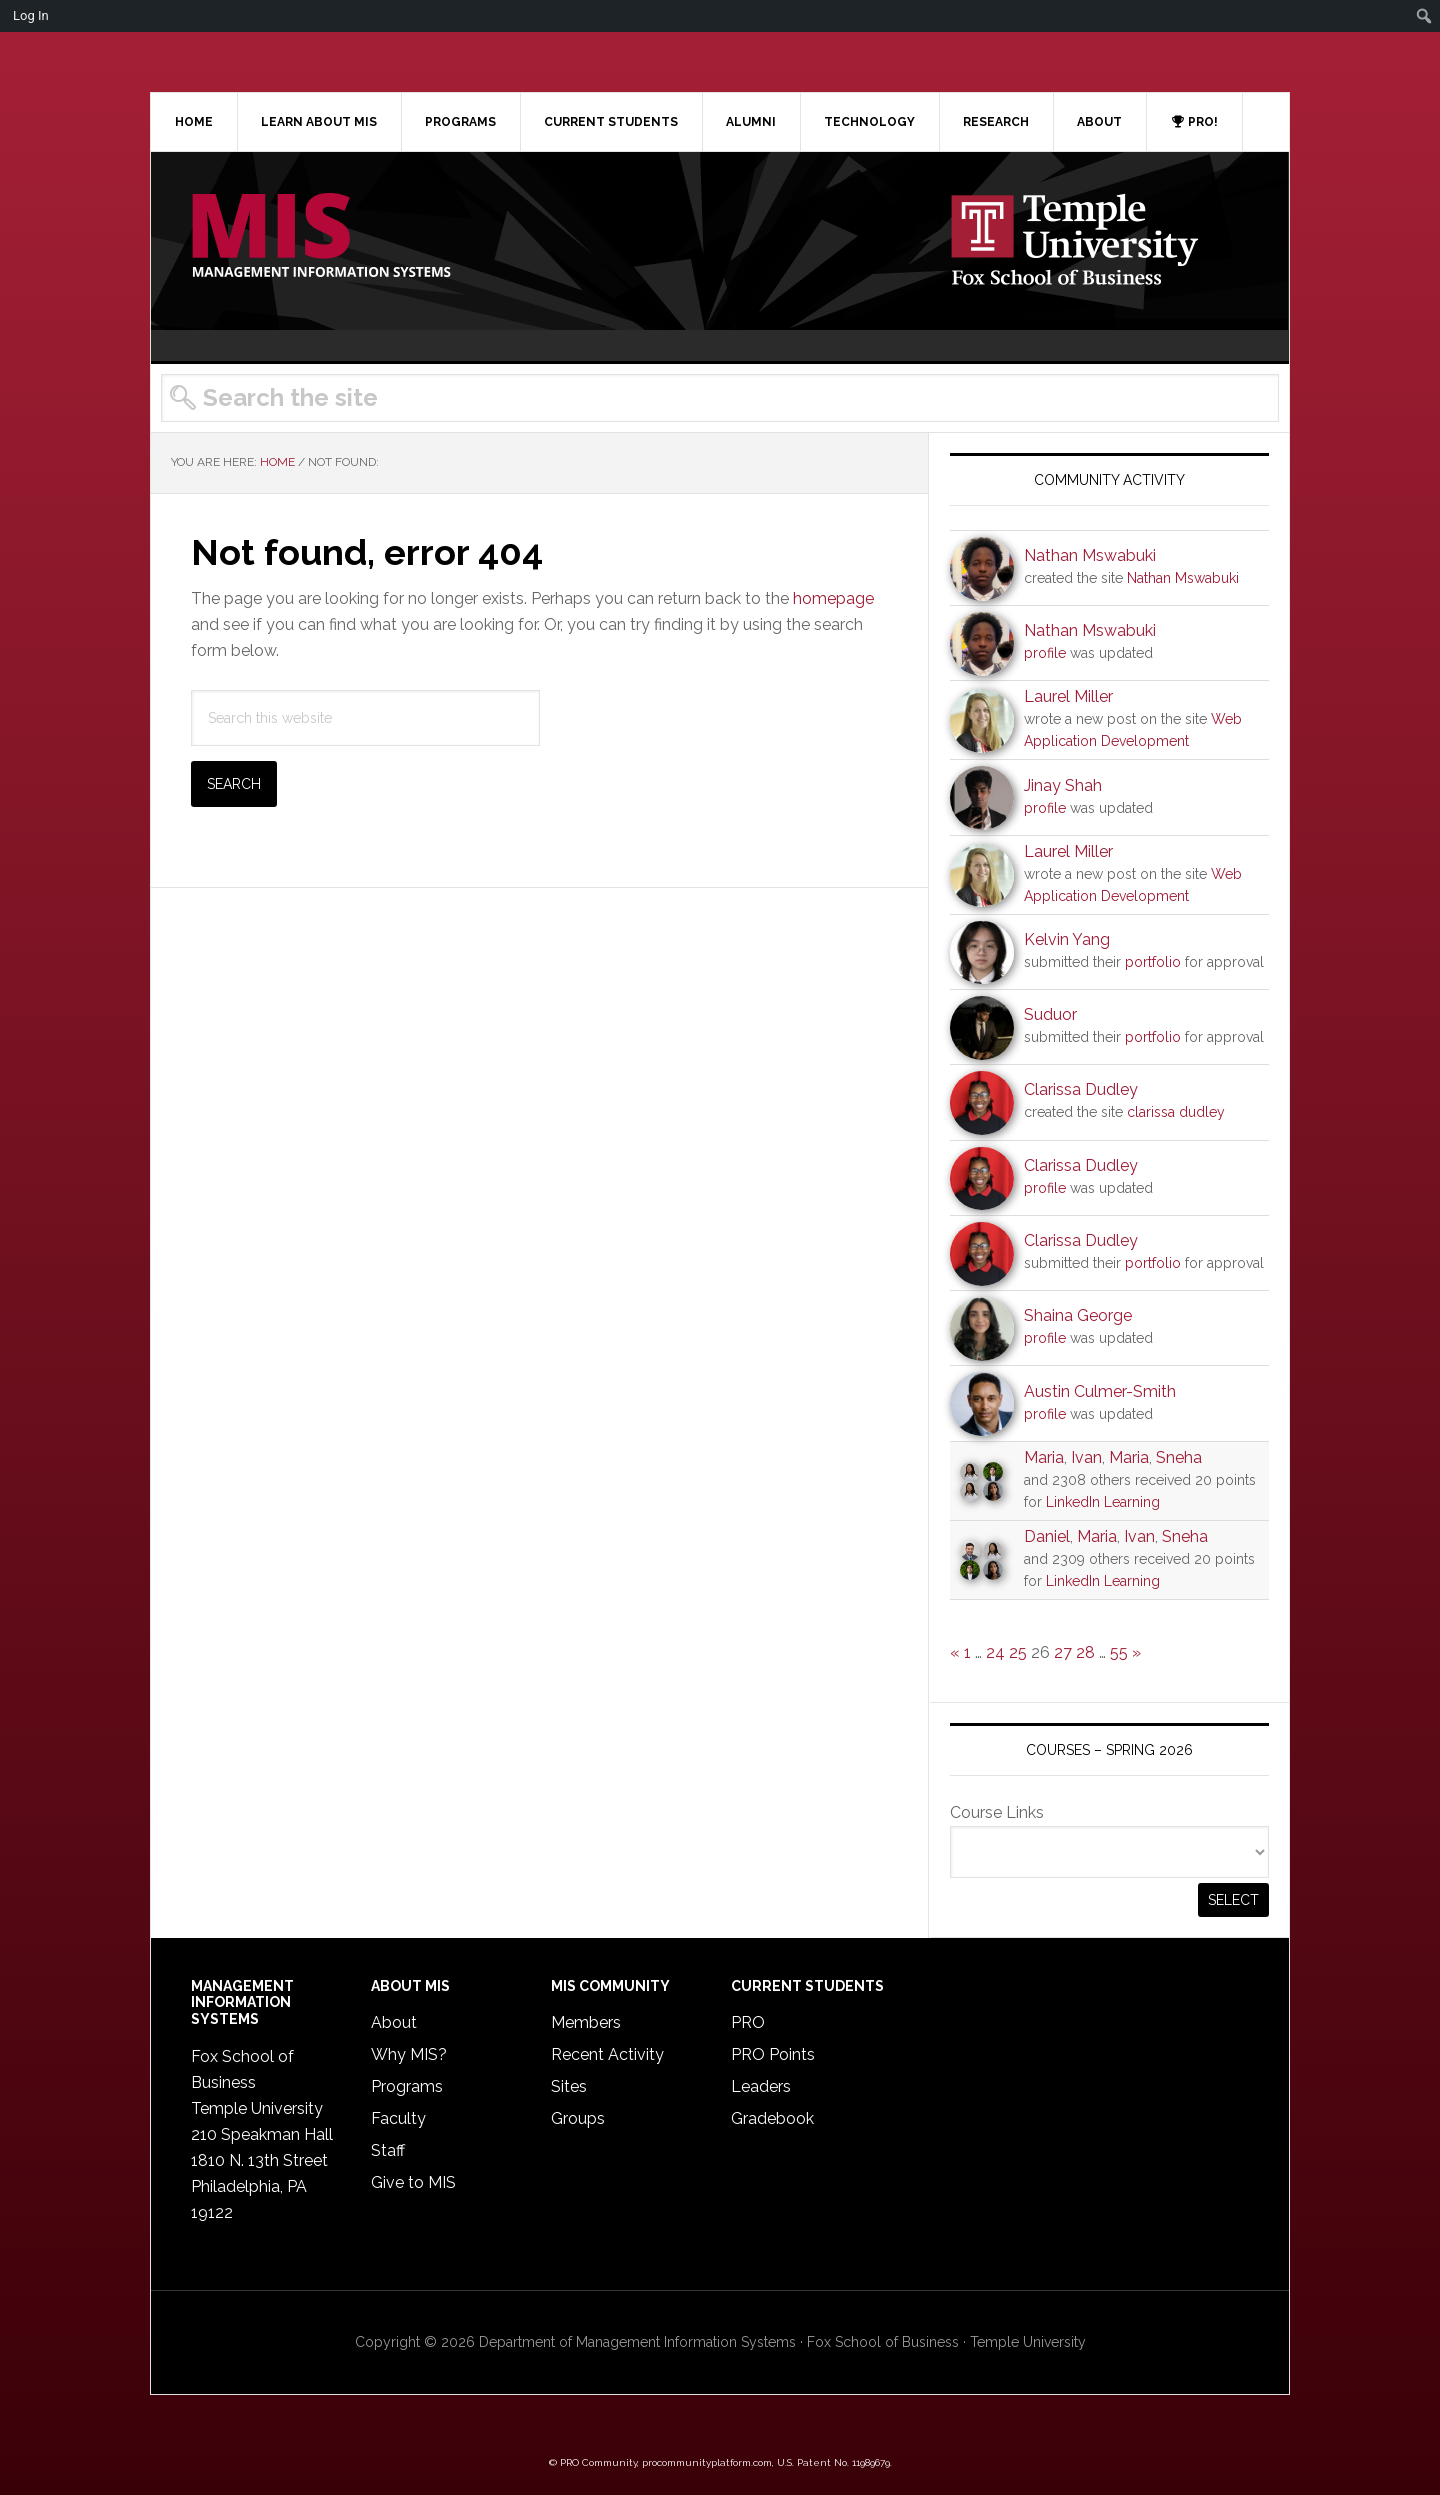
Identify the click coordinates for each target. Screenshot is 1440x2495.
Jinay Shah (1063, 785)
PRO (748, 2022)
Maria (1044, 1457)
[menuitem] (1424, 16)
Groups (578, 2118)
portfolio (1153, 962)
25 (1018, 1652)
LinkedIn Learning (1103, 1502)
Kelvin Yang (1067, 939)
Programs (407, 2086)
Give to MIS (413, 2182)
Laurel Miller (1068, 696)
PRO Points (773, 2054)
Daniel (1047, 1536)
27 (1063, 1652)
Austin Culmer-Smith (1100, 1391)
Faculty (398, 2118)
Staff (388, 2150)
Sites (569, 2086)
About (394, 2022)
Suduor (1050, 1014)
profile (1045, 653)
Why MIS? (409, 2054)
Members (586, 2022)
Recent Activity (607, 2054)
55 (1119, 1652)
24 (995, 1652)
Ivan (1086, 1457)
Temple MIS (321, 237)
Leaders (761, 2086)
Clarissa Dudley (1081, 1089)
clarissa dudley (1176, 1112)
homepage (833, 598)
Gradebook (772, 2118)
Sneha (1179, 1457)
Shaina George (1078, 1315)
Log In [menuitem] (31, 15)
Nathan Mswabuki (1090, 555)
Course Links (997, 1812)
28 (1085, 1652)
